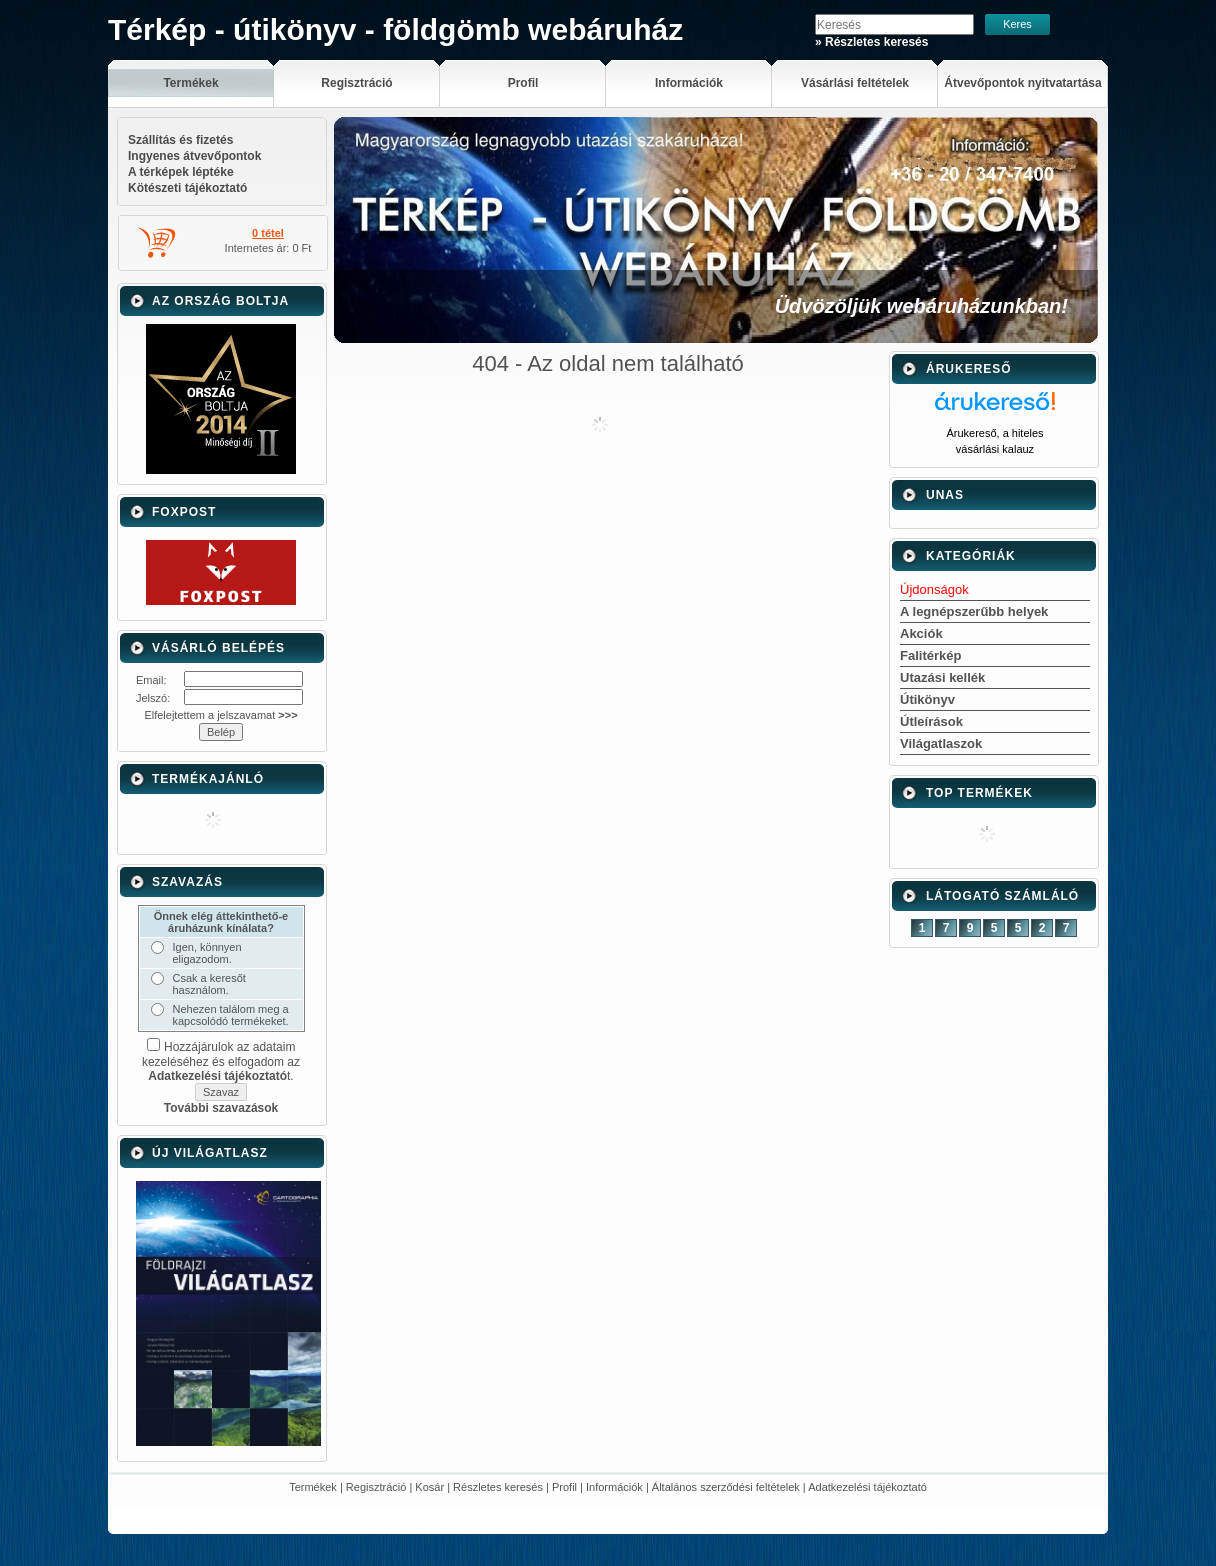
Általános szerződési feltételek (726, 1487)
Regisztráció (376, 1487)
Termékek (313, 1487)
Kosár (429, 1487)
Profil (564, 1487)
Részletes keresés (498, 1487)
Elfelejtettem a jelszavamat (220, 715)
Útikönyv (927, 699)
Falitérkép (930, 655)
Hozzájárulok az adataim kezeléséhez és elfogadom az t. (221, 1061)
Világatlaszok (941, 743)
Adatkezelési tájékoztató (867, 1487)
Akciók (921, 633)
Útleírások (931, 721)
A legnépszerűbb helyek (974, 611)
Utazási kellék (942, 677)
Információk (614, 1487)
